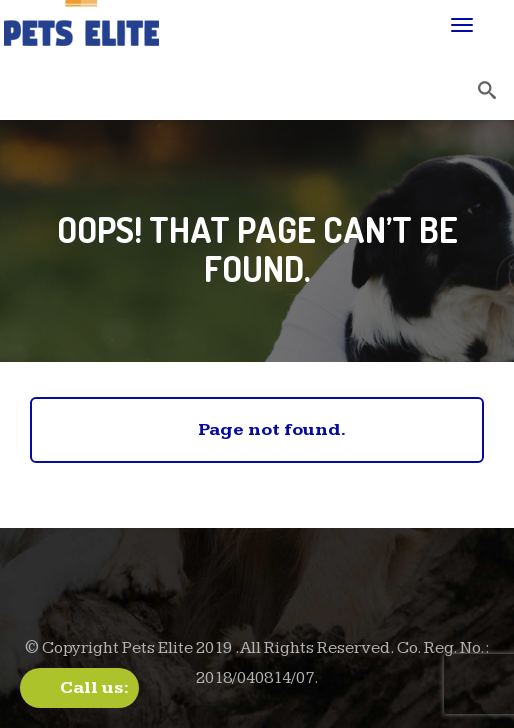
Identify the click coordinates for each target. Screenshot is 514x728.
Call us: (94, 687)
